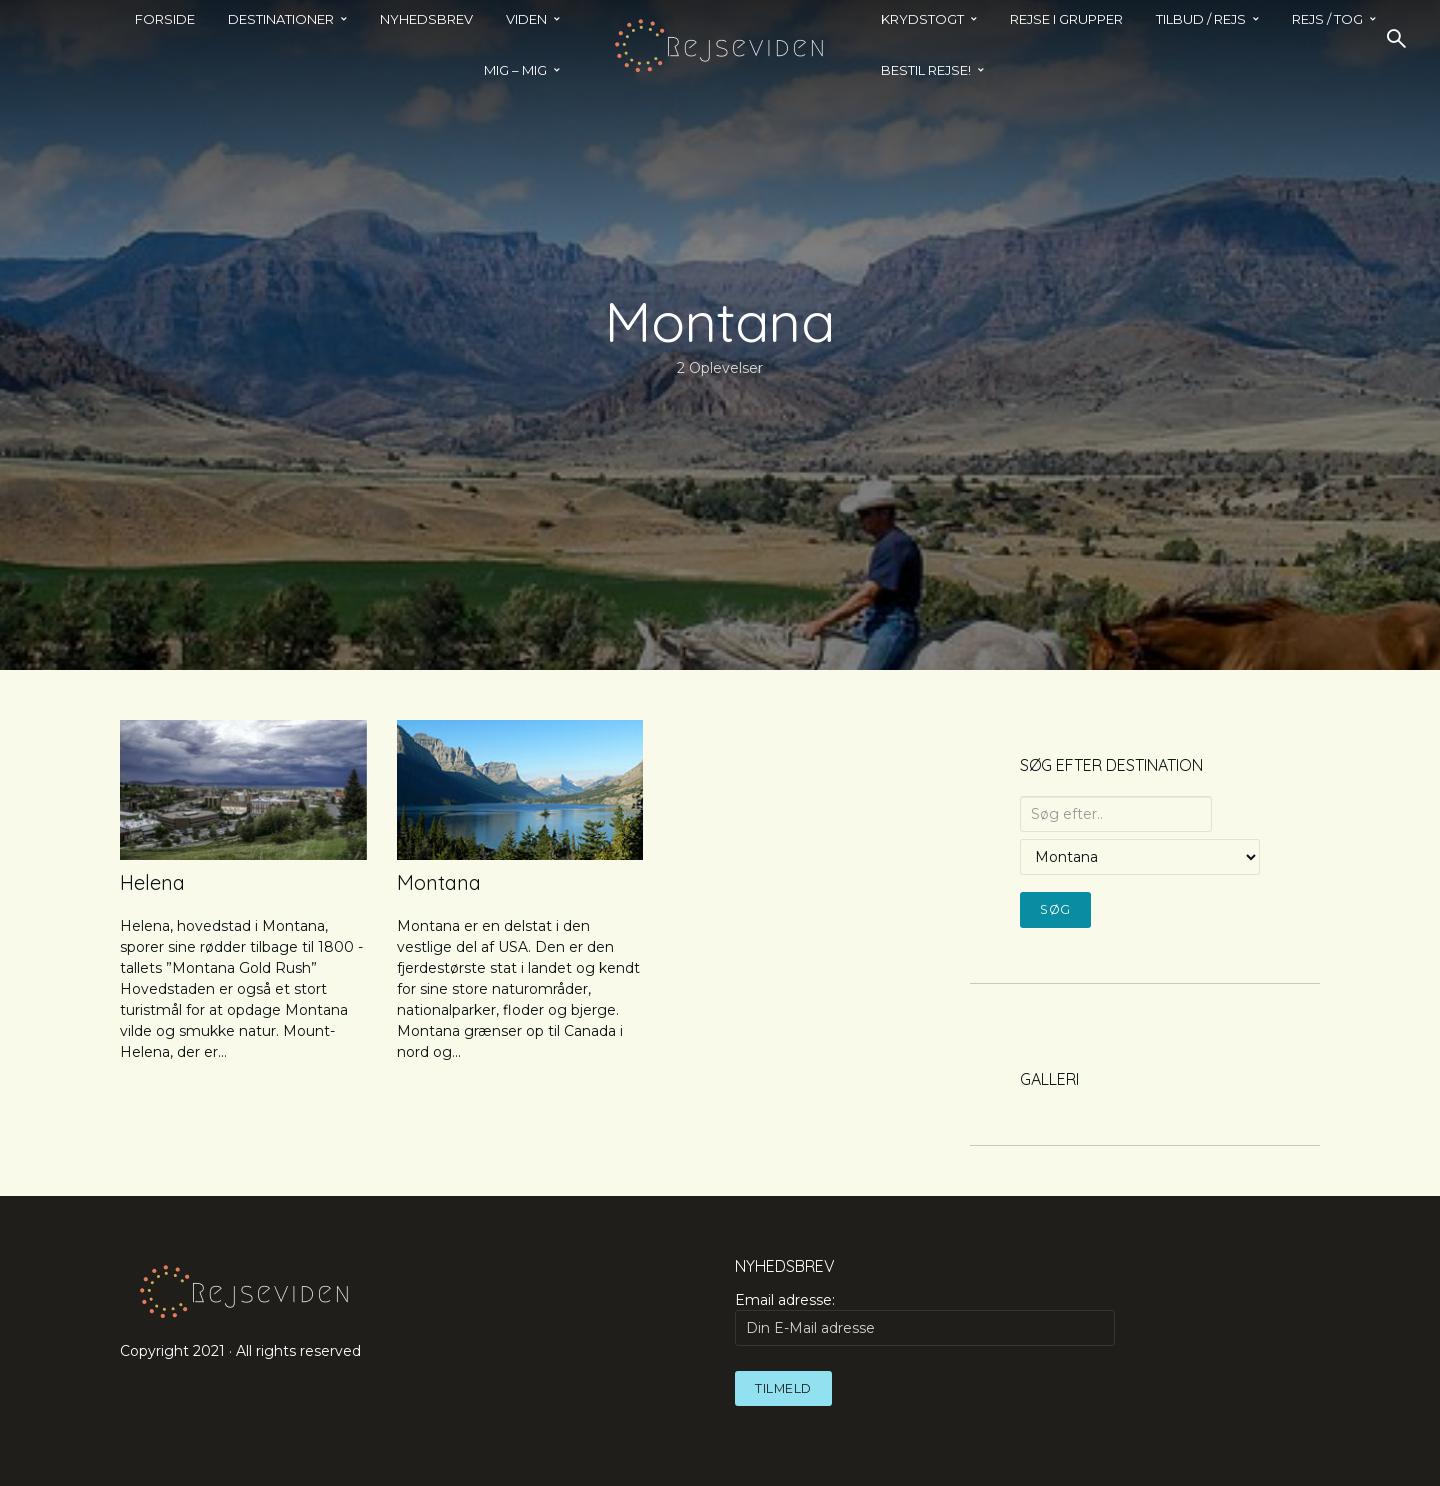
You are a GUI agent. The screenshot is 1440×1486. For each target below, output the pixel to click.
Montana (439, 882)
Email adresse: (925, 1318)
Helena (152, 882)
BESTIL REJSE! (926, 70)
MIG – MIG (515, 70)
